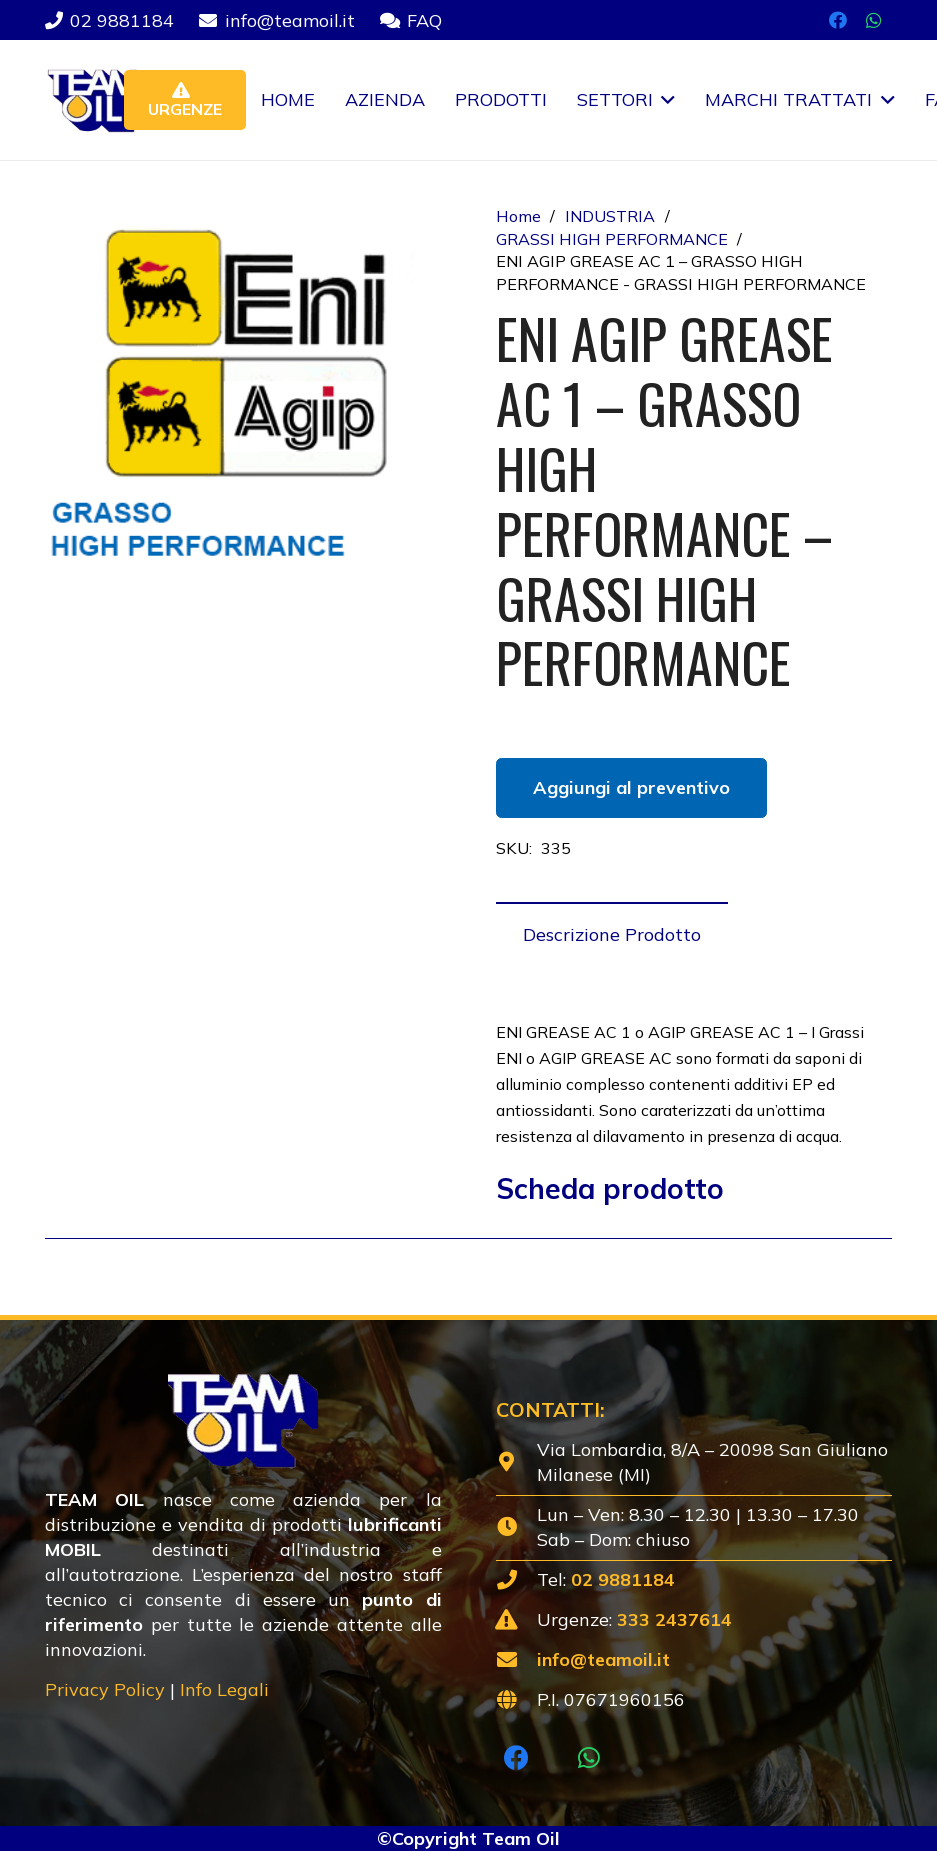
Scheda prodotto (610, 1188)
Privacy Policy (105, 1689)
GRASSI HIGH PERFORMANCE (612, 239)
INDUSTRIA (610, 216)
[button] (664, 100)
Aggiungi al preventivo (631, 787)
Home (518, 216)
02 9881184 (623, 1579)
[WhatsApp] (874, 20)
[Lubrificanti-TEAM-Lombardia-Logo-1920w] (99, 100)
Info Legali (224, 1689)
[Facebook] (838, 20)
